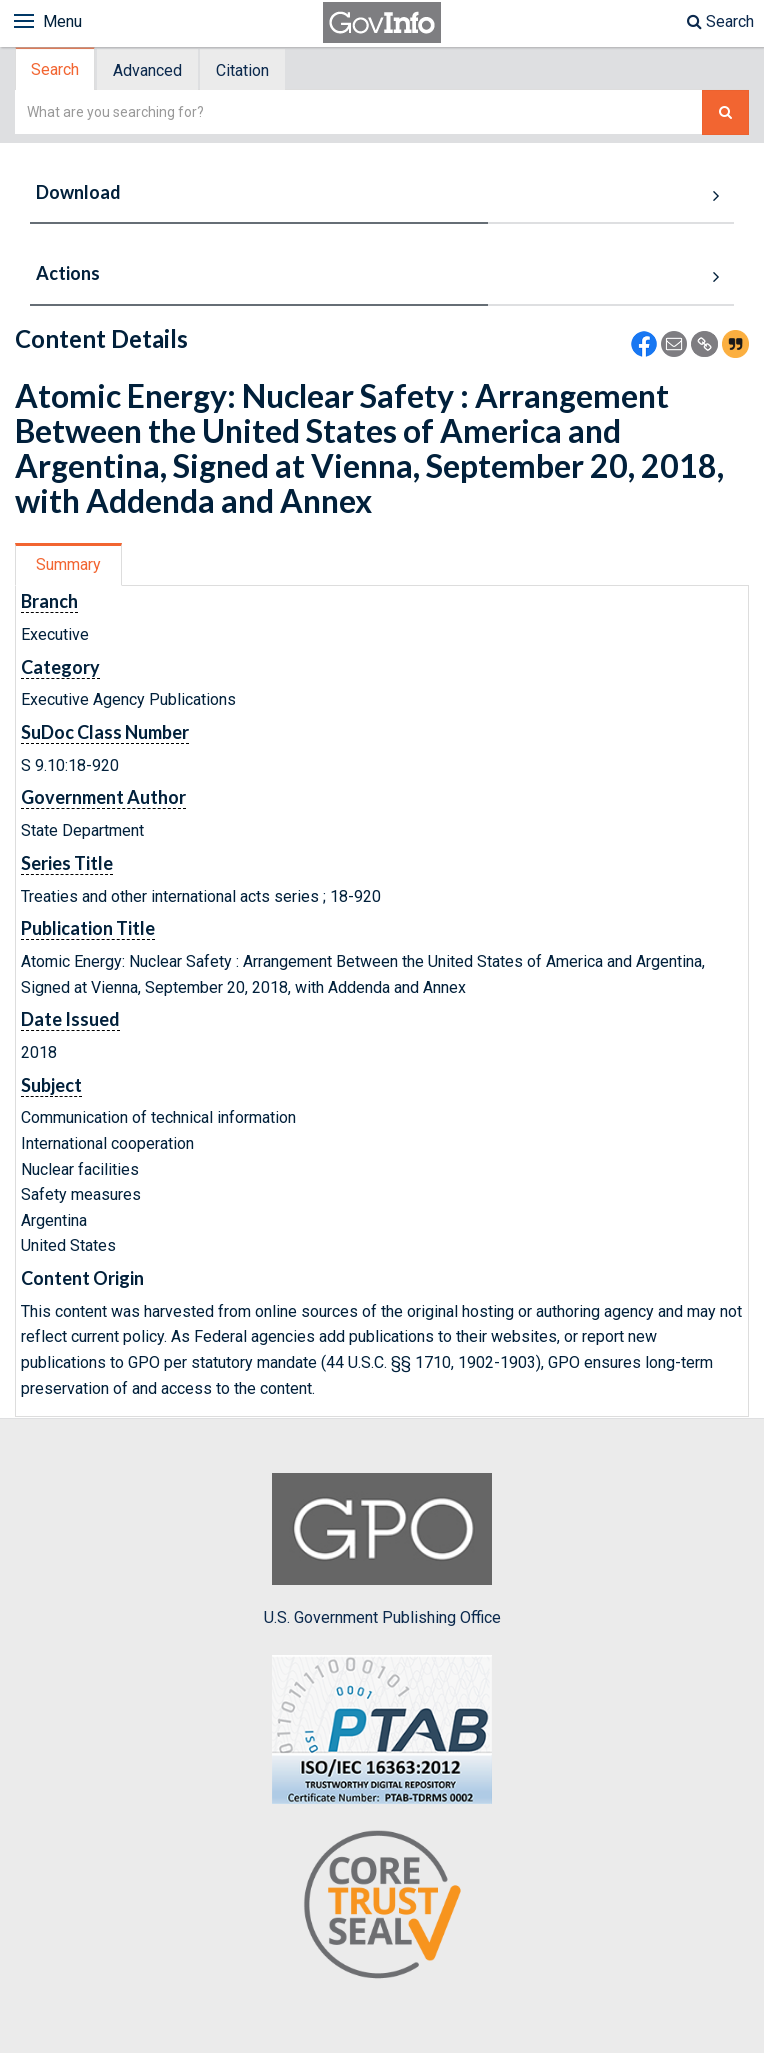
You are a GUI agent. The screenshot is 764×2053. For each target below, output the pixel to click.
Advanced (147, 70)
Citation (242, 70)
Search (720, 21)
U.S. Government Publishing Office (382, 1550)
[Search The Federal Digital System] (725, 112)
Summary (68, 564)
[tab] (56, 69)
